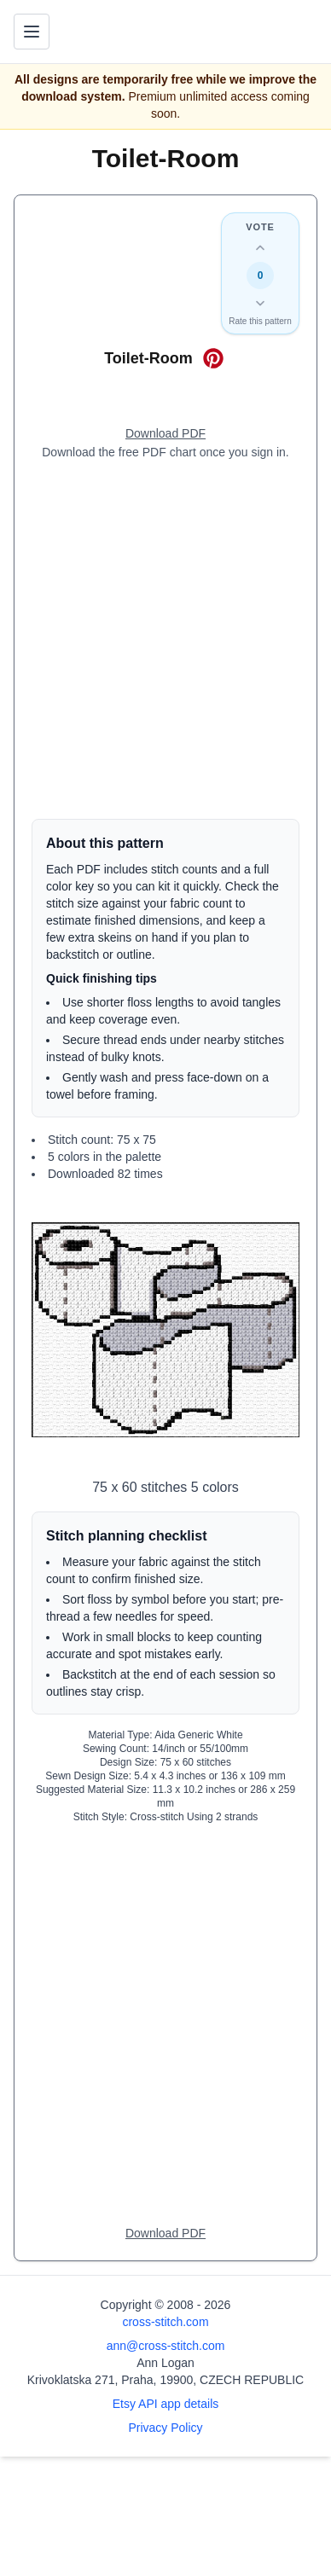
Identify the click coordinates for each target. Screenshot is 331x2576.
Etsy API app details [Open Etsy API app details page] (166, 2404)
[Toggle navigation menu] (31, 31)
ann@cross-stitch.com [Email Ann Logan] (166, 2346)
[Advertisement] (165, 639)
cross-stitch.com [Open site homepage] (165, 2322)
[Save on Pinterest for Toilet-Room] (213, 358)
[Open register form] (165, 434)
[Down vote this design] (260, 303)
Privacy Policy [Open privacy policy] (165, 2427)
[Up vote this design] (260, 248)
